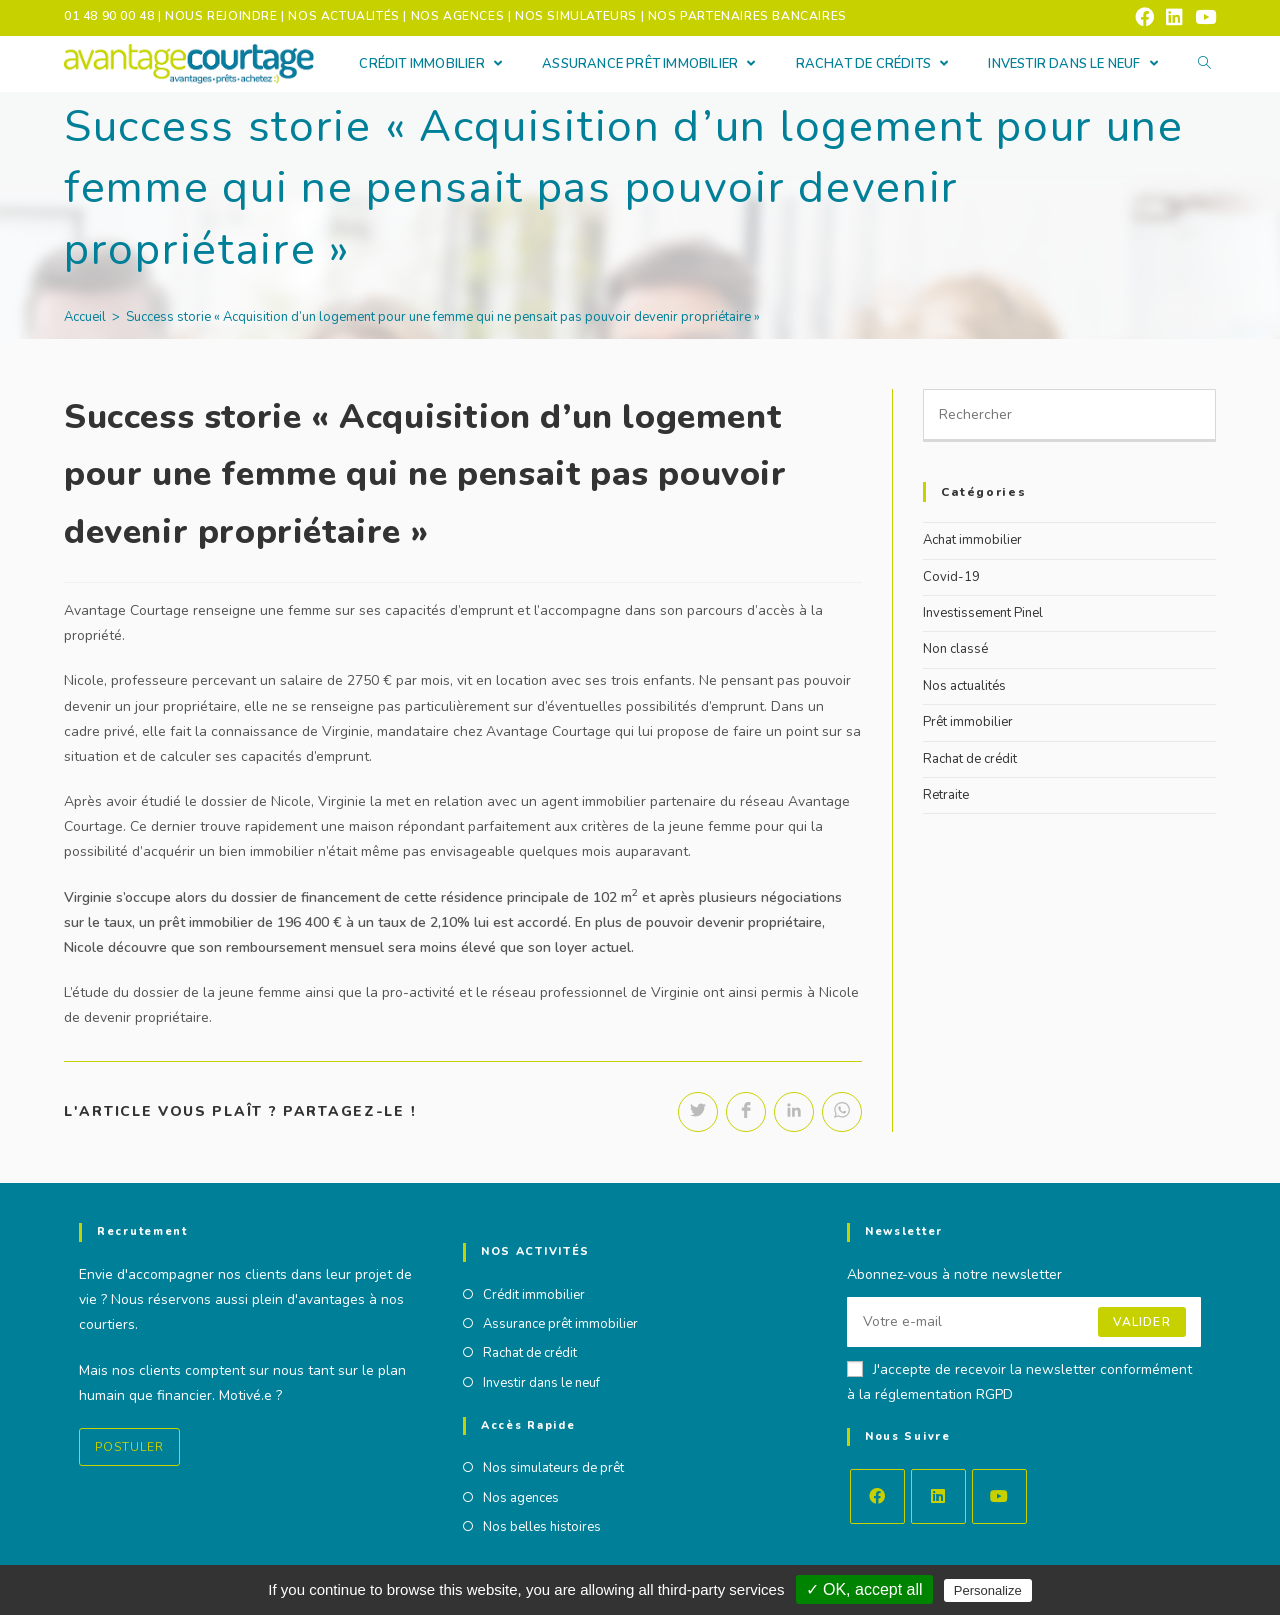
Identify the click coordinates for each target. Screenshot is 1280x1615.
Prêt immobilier (968, 722)
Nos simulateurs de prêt (553, 1468)
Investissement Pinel (983, 613)
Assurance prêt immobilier (560, 1323)
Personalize (988, 1590)
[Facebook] (877, 1495)
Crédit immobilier (534, 1294)
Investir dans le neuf (541, 1382)
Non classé (955, 649)
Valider (1141, 1321)
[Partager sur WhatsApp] (842, 1112)
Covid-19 (951, 577)
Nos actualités (964, 686)
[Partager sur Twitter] (698, 1112)
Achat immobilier (972, 540)
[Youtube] (999, 1495)
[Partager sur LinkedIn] (794, 1112)
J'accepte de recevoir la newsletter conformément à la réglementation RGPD (1019, 1381)
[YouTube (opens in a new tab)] (1202, 17)
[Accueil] (85, 317)
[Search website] (1204, 64)
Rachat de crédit (970, 759)
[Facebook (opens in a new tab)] (1144, 17)
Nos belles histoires (542, 1527)
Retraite (946, 795)
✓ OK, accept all (864, 1589)
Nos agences (521, 1497)
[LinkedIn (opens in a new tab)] (1174, 17)
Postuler (129, 1446)
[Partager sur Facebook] (746, 1112)
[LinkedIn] (938, 1495)
